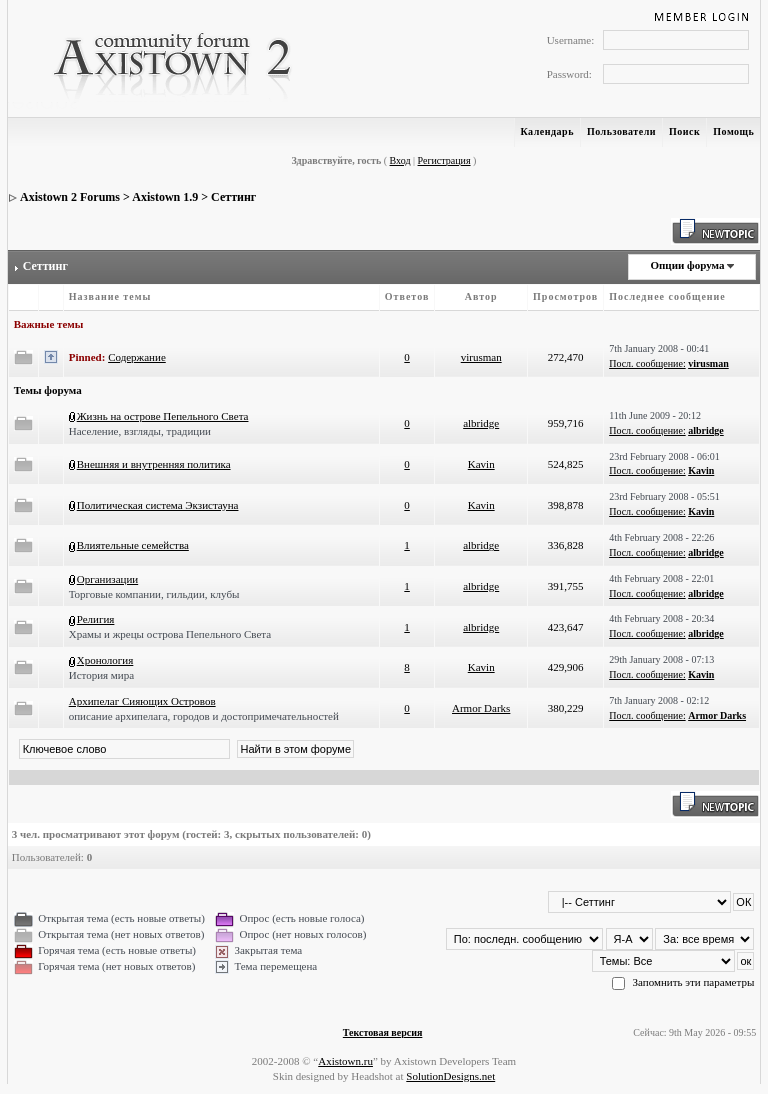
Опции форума (687, 265)
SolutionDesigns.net (450, 1076)
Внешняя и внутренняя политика (154, 464)
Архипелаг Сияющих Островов (142, 701)
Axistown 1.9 (165, 197)
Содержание (137, 357)
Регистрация (444, 160)
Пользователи (621, 131)
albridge (481, 423)
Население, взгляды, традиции (140, 431)
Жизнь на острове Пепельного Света (163, 416)
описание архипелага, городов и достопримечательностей (204, 716)
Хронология (105, 660)
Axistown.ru (345, 1061)
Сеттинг (233, 197)
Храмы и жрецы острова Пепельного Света (170, 634)
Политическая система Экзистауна (158, 505)
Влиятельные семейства (133, 545)
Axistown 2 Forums (70, 197)
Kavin (481, 464)
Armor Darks (481, 708)
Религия (96, 619)
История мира (101, 675)
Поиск (684, 131)
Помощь (733, 131)
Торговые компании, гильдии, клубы (154, 594)
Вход (400, 160)
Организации (108, 579)
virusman (481, 357)
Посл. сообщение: (647, 363)
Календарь (547, 131)
